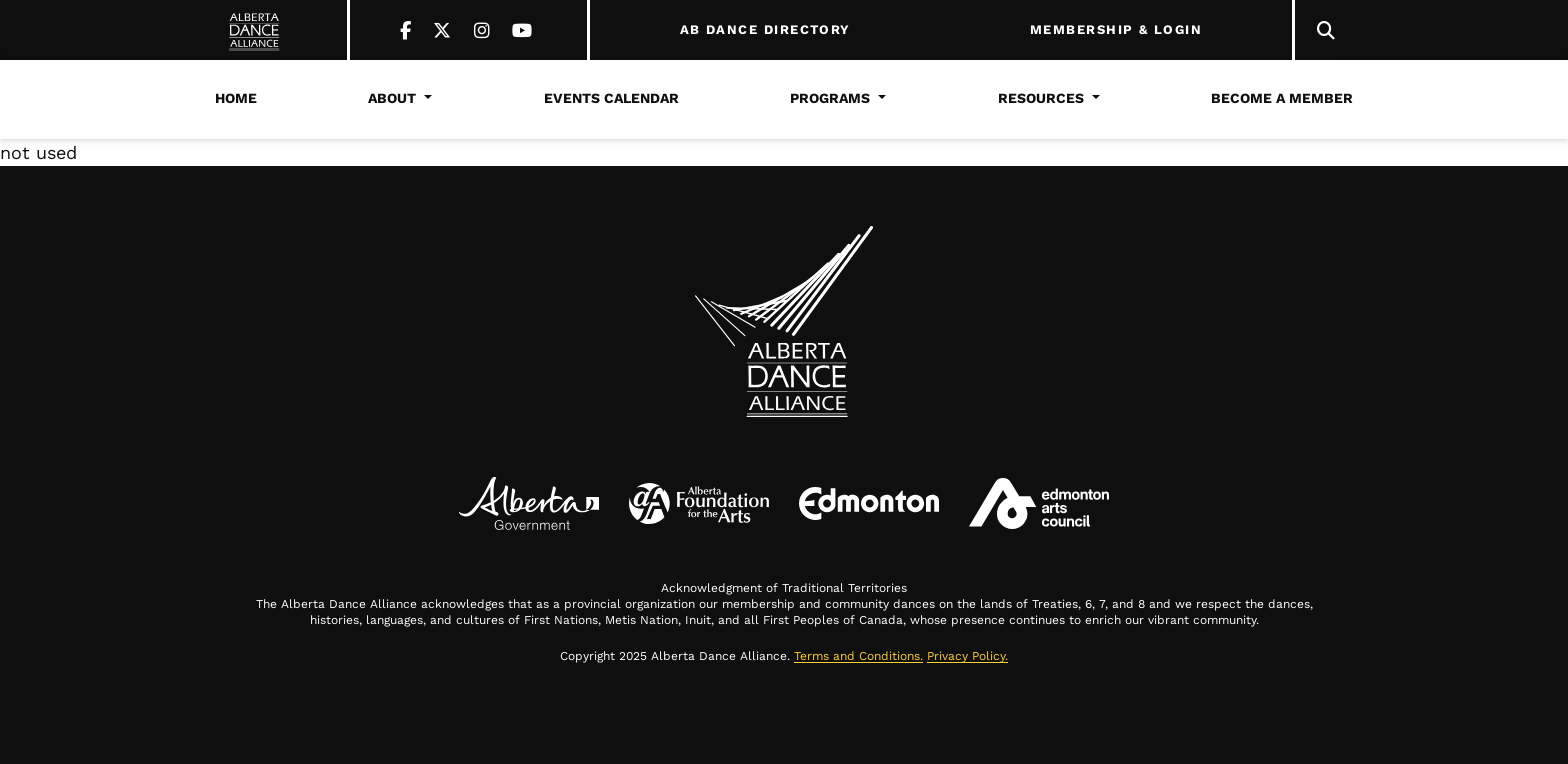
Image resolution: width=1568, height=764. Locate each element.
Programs (830, 98)
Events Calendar (611, 98)
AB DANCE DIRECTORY (765, 30)
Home (236, 98)
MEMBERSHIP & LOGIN (1116, 30)
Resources (1041, 98)
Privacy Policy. (967, 656)
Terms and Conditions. (858, 656)
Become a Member (1282, 98)
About (392, 98)
